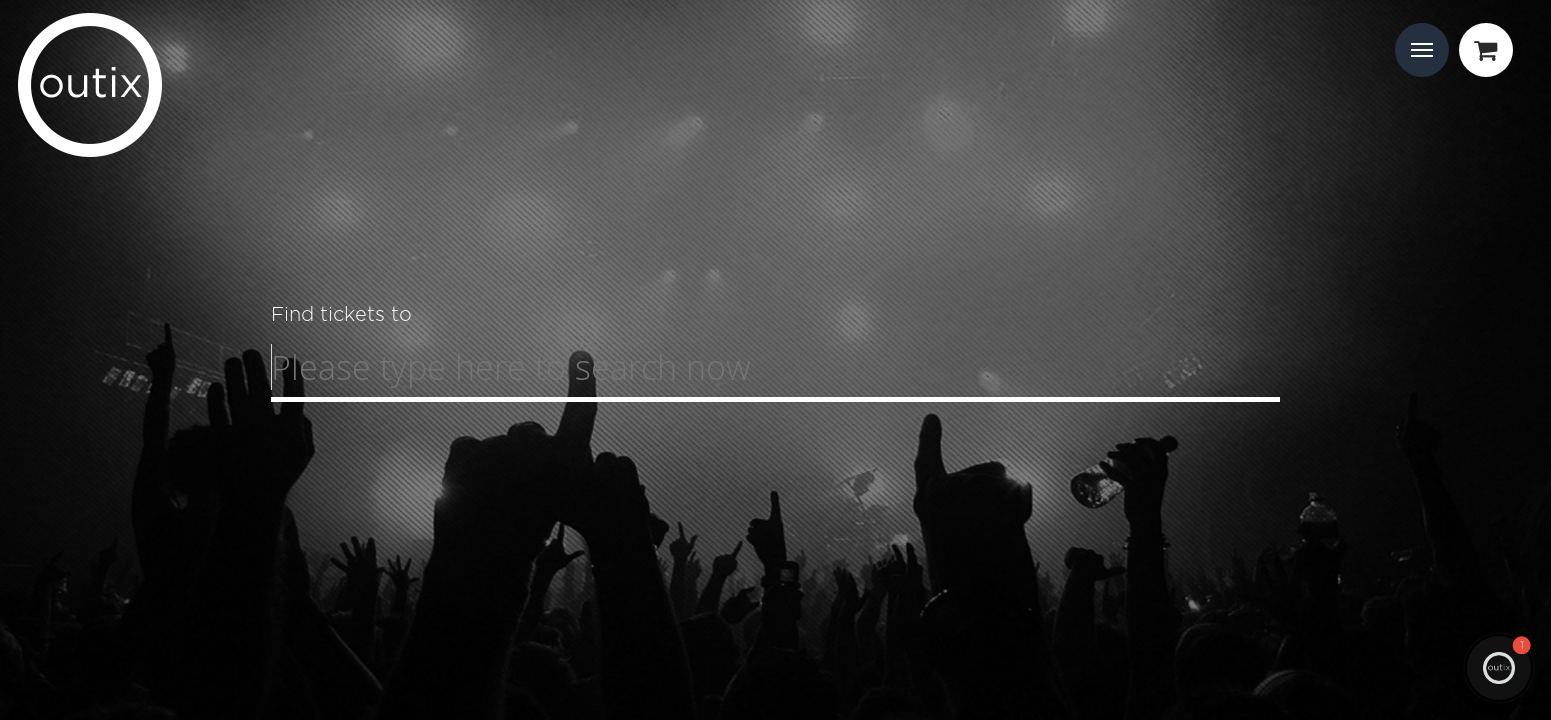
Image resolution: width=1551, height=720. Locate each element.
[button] (1499, 668)
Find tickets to (341, 313)
